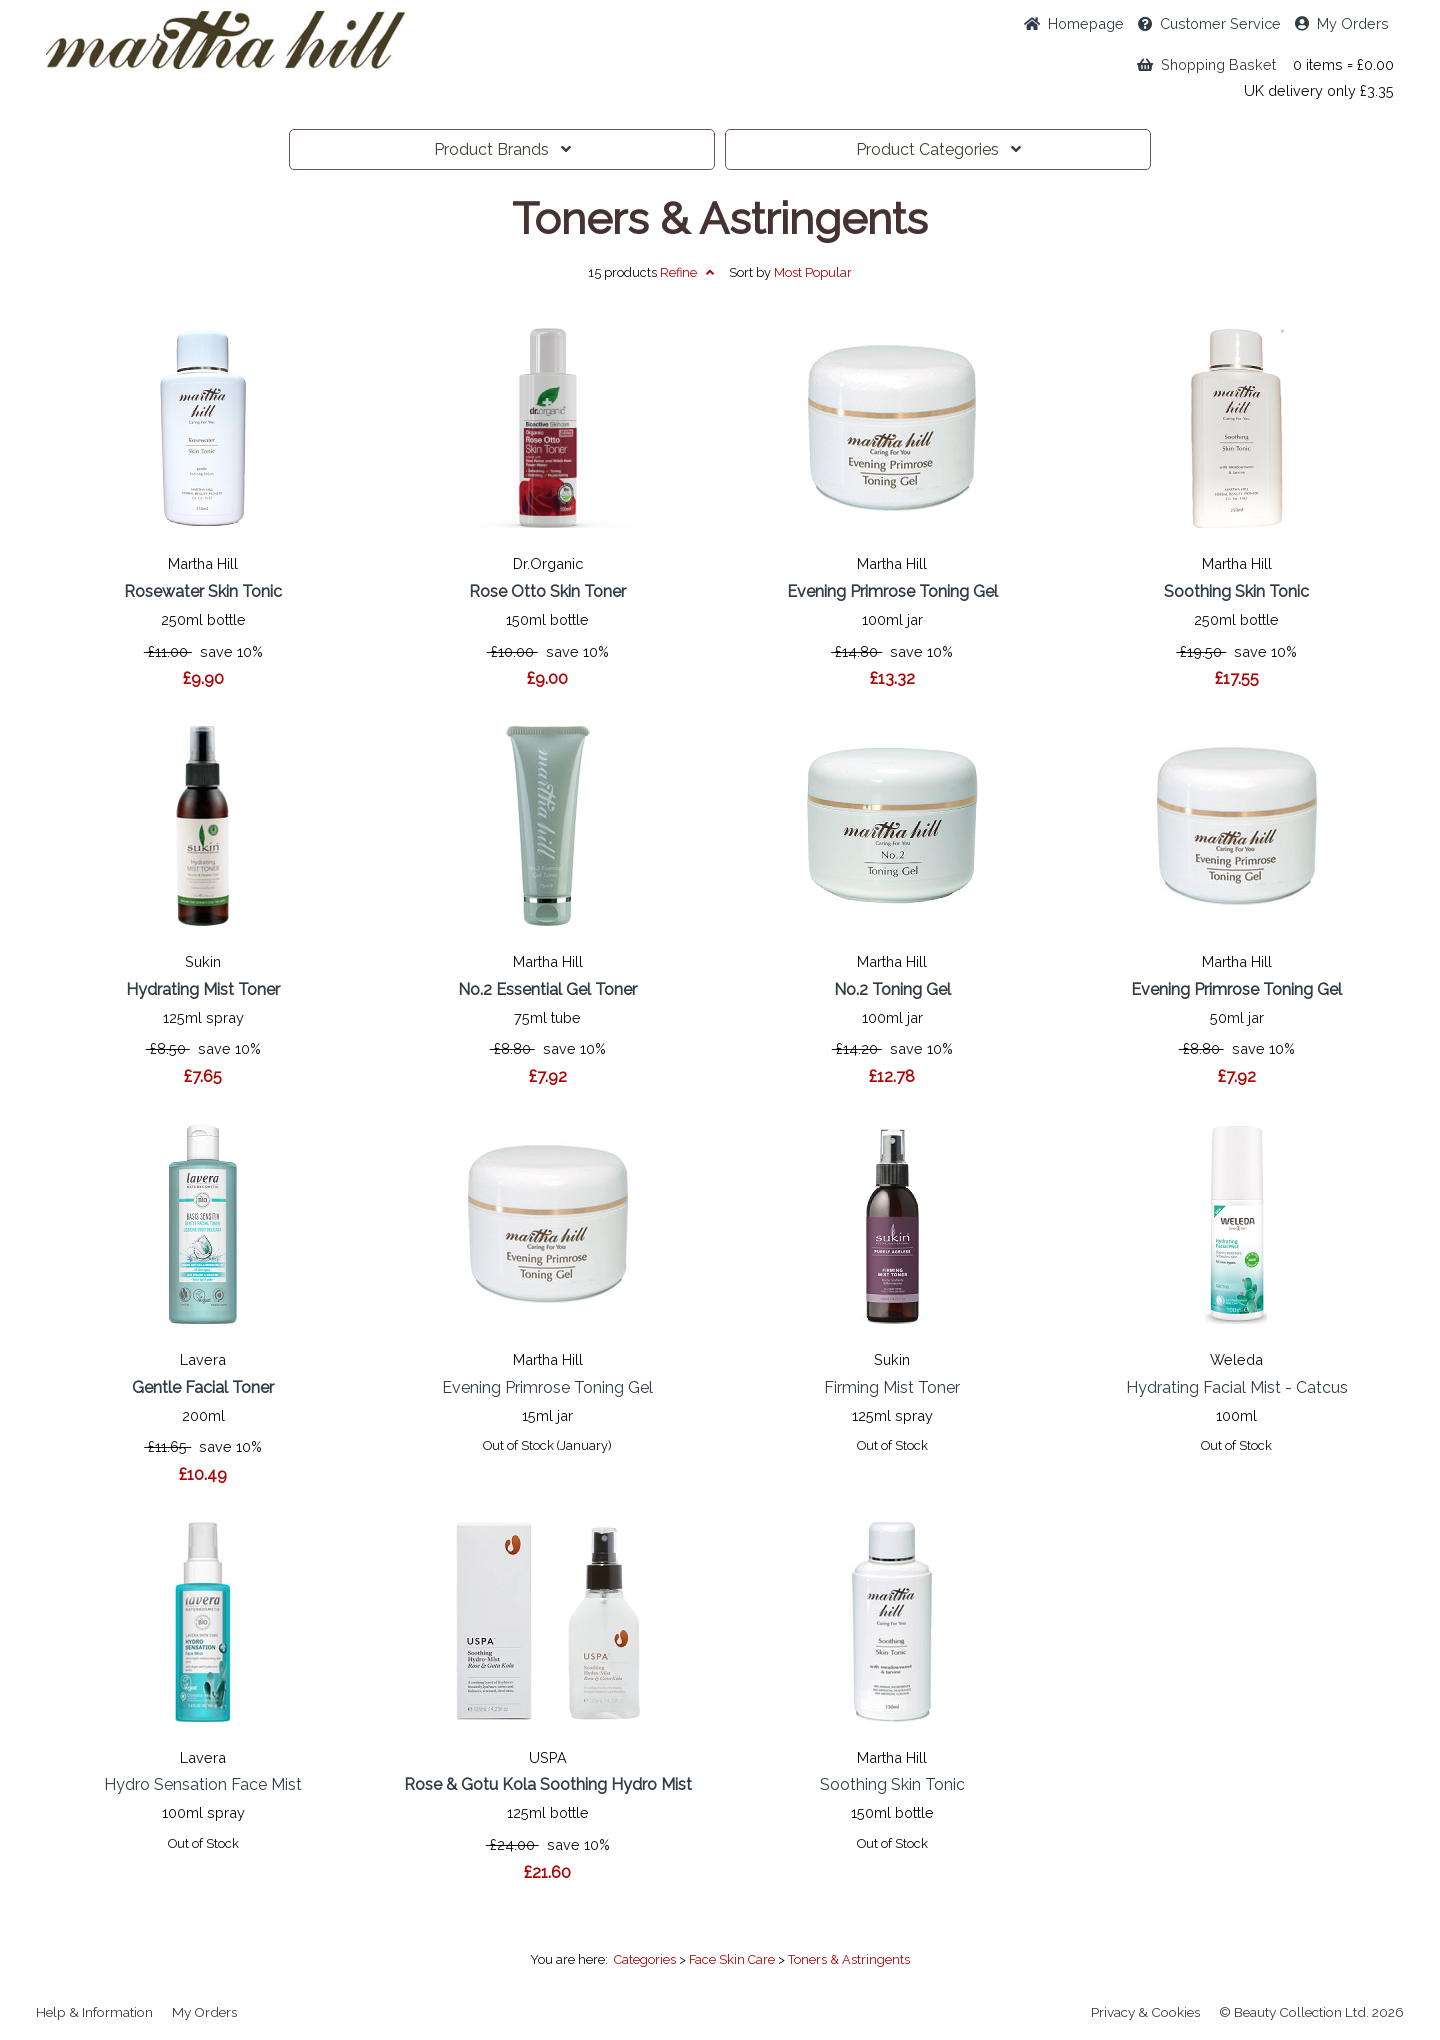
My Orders (1342, 23)
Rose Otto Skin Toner (547, 591)
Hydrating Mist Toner (203, 989)
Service (1209, 23)
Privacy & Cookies (1145, 2012)
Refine (687, 272)
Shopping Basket (1206, 64)
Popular (813, 272)
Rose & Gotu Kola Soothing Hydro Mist (548, 1784)
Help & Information (94, 2012)
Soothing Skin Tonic (1236, 591)
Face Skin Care (732, 1959)
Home (1074, 23)
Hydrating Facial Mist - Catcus (1237, 1387)
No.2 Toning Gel (892, 989)
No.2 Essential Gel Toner (547, 989)
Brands (502, 149)
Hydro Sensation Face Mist (203, 1784)
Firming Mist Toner (892, 1387)
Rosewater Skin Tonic (203, 591)
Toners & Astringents (720, 219)
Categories (938, 149)
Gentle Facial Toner (203, 1387)
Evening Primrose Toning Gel (892, 591)
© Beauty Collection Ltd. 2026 (1311, 2012)
